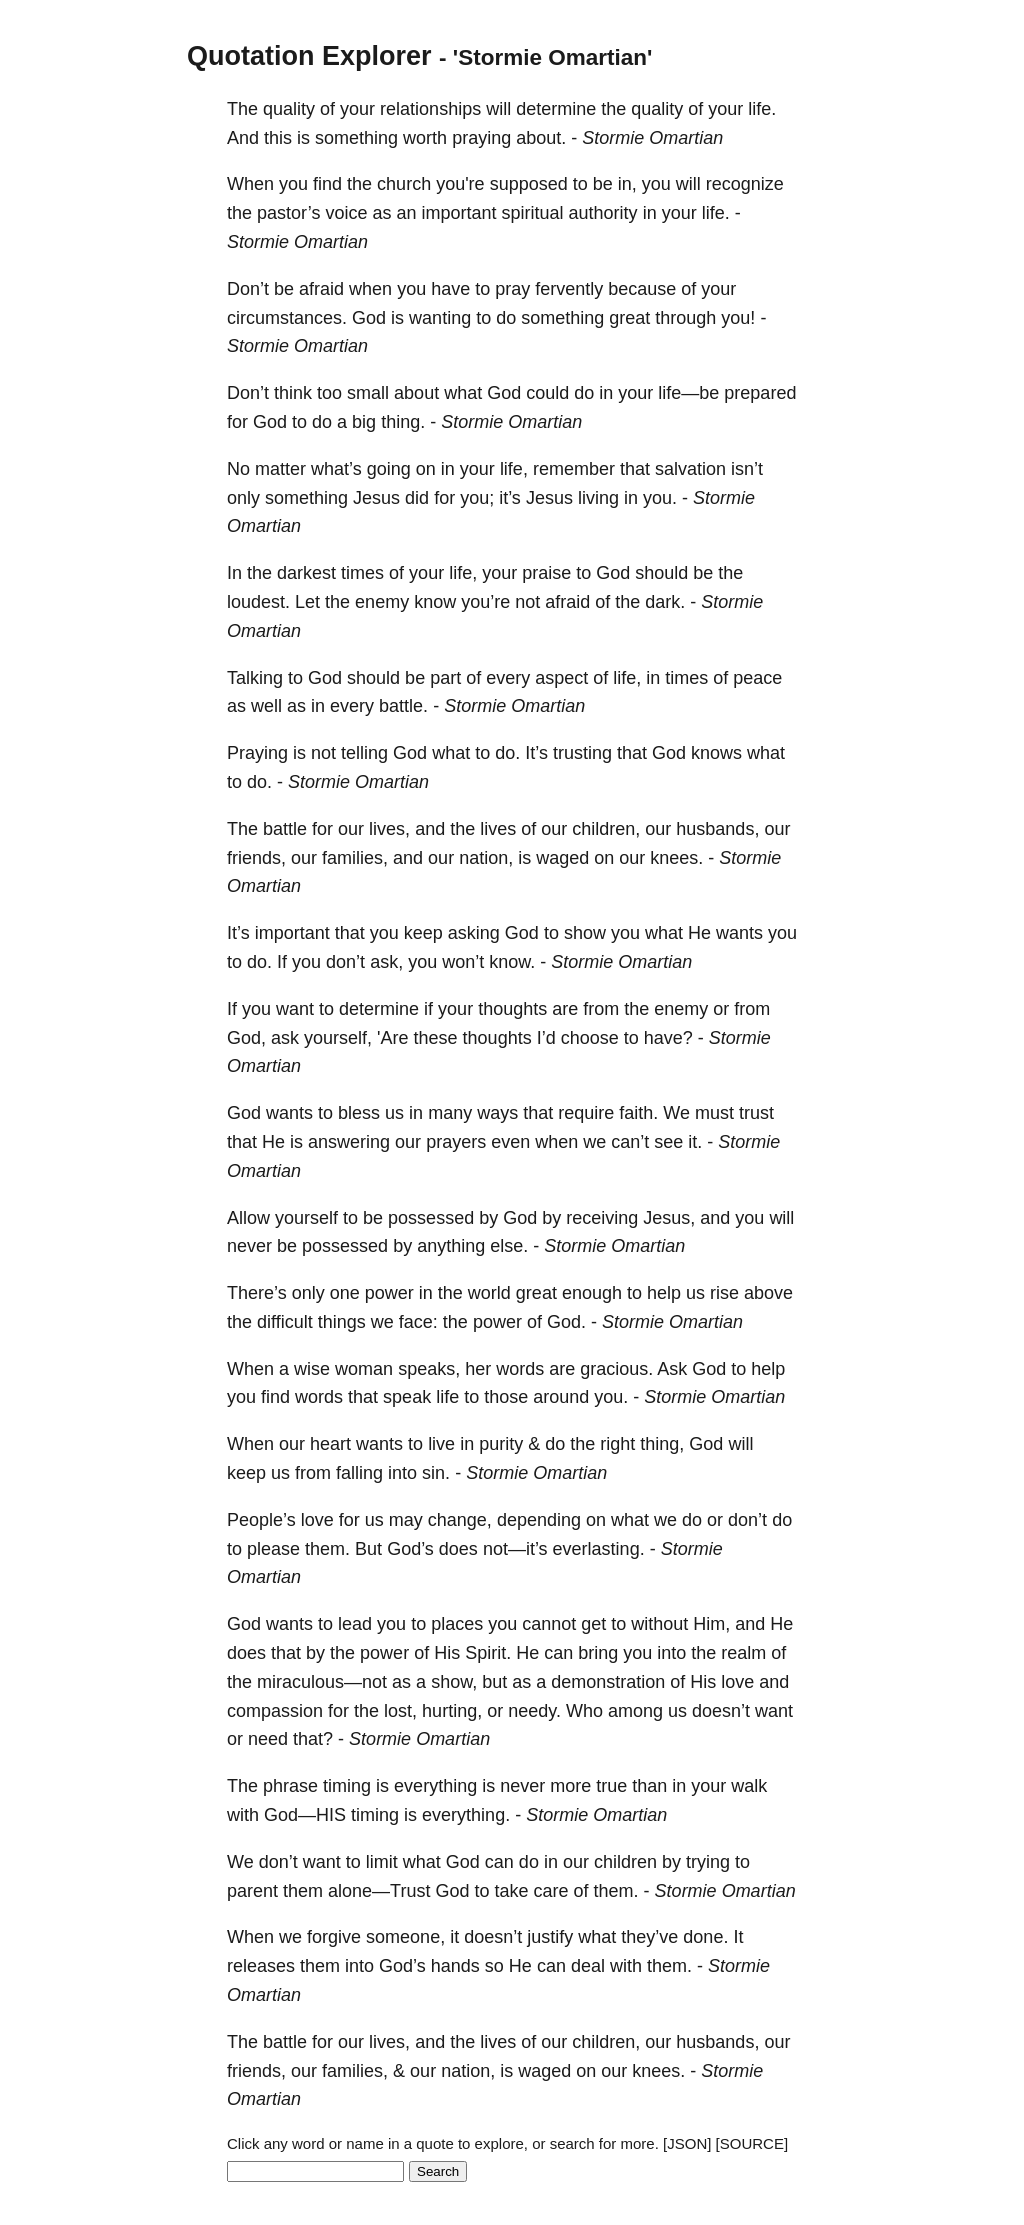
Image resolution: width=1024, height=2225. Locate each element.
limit (382, 1862)
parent (252, 1891)
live (441, 1444)
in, (627, 184)
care (551, 1891)
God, (246, 1038)
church (404, 184)
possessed (431, 1218)
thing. (403, 422)
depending (539, 1520)
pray (512, 289)
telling (364, 753)
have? (668, 1038)
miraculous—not (322, 1682)
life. (762, 109)
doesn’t (721, 1711)
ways (497, 1113)
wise (312, 1369)
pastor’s (288, 213)
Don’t (248, 289)
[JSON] (687, 2143)
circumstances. (287, 318)
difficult (285, 1322)
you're (460, 184)
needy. (534, 1711)
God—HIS (305, 1815)
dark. (665, 602)
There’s (257, 1293)
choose (590, 1038)
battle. (403, 706)
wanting (440, 318)
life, (514, 469)
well (266, 706)
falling (359, 1473)
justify (550, 1937)
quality (289, 109)
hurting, (452, 1711)
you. (660, 498)
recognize (745, 184)
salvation (690, 469)
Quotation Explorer (309, 56)
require (586, 1113)
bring (598, 1653)
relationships (430, 109)
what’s (336, 469)
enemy (382, 602)
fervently (569, 289)
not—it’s (515, 1549)
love (317, 1520)
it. (695, 1142)
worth (425, 138)
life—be (688, 393)
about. (541, 138)
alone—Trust (379, 1891)
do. (507, 753)
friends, (256, 858)
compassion (275, 1711)
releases (261, 1966)
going (389, 469)
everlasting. (599, 1549)
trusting (582, 753)
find (327, 184)
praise (546, 573)
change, (460, 1520)
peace (757, 678)
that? (313, 1739)
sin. (436, 1473)
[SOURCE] (752, 2143)
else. (509, 1246)
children (625, 1862)
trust (756, 1113)
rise (724, 1293)
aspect (561, 678)
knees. (676, 858)
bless (359, 1113)
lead (355, 1624)
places (457, 1624)
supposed (529, 184)
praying (481, 138)
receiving (602, 1218)
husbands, (717, 829)
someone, (405, 1937)
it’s (510, 498)
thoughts (512, 1009)
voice (346, 213)
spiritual (533, 213)
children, (606, 829)
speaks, (429, 1369)
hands (455, 1966)
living (598, 498)
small (368, 393)
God (369, 318)
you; (477, 498)
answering (349, 1142)
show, (454, 1682)
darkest (306, 573)
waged (562, 858)
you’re (485, 602)
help (664, 1293)
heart (330, 1444)
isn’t (747, 469)
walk (749, 1786)
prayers (456, 1142)
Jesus (376, 498)
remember (574, 469)
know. (512, 962)
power (389, 1293)
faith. (638, 1113)
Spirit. (488, 1653)
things (342, 1322)
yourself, (338, 1038)
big (364, 422)
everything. (466, 1815)
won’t (463, 962)
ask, (386, 962)
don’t (345, 962)
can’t (630, 1142)
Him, (711, 1624)
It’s (536, 753)
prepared (760, 393)
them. (327, 1549)
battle (285, 829)
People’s (261, 1520)
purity (501, 1444)
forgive (334, 1937)
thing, (662, 1444)
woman (364, 1369)
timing (347, 1786)
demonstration (608, 1682)
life (447, 1397)
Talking (255, 678)
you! (738, 318)
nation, (486, 858)
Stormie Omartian (652, 138)
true (611, 1786)
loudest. (258, 602)
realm (743, 1653)
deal (588, 1966)
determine (556, 109)
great (629, 318)
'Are (392, 1038)
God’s (410, 1549)
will (498, 109)
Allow (248, 1218)
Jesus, (669, 1218)
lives (498, 829)
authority (603, 213)
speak (407, 1397)
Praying (257, 753)
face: (418, 1322)
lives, (389, 829)
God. (566, 1322)
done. (705, 1937)
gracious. (616, 1369)
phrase (290, 1786)
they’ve (649, 1937)
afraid (321, 289)
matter (280, 469)
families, (355, 858)
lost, (400, 1711)
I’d (546, 1038)
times (362, 573)
